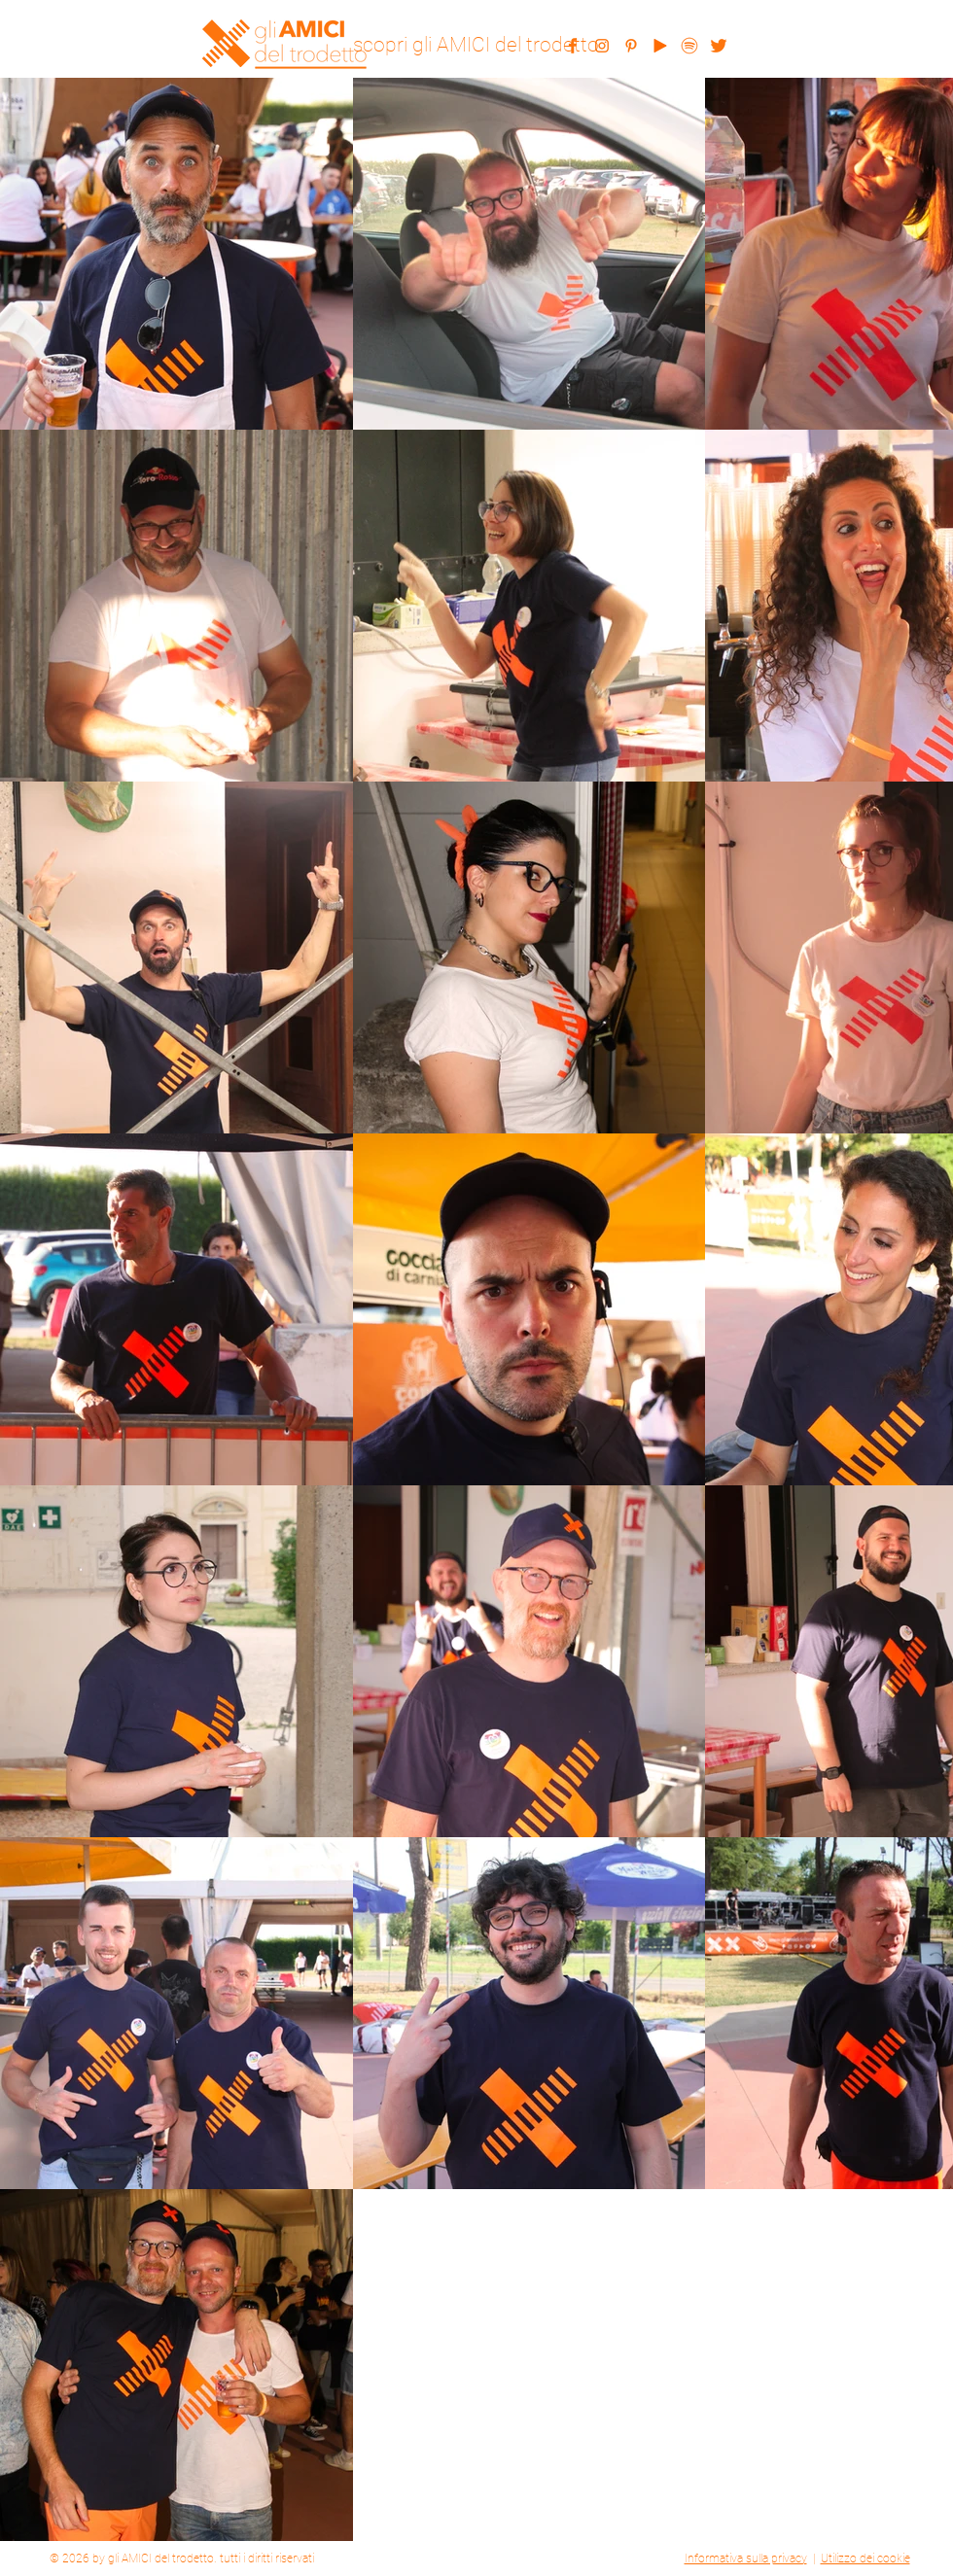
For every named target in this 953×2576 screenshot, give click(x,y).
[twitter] (718, 45)
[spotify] (689, 45)
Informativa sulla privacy (746, 2558)
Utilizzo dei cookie (865, 2558)
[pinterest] (631, 45)
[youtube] (660, 45)
